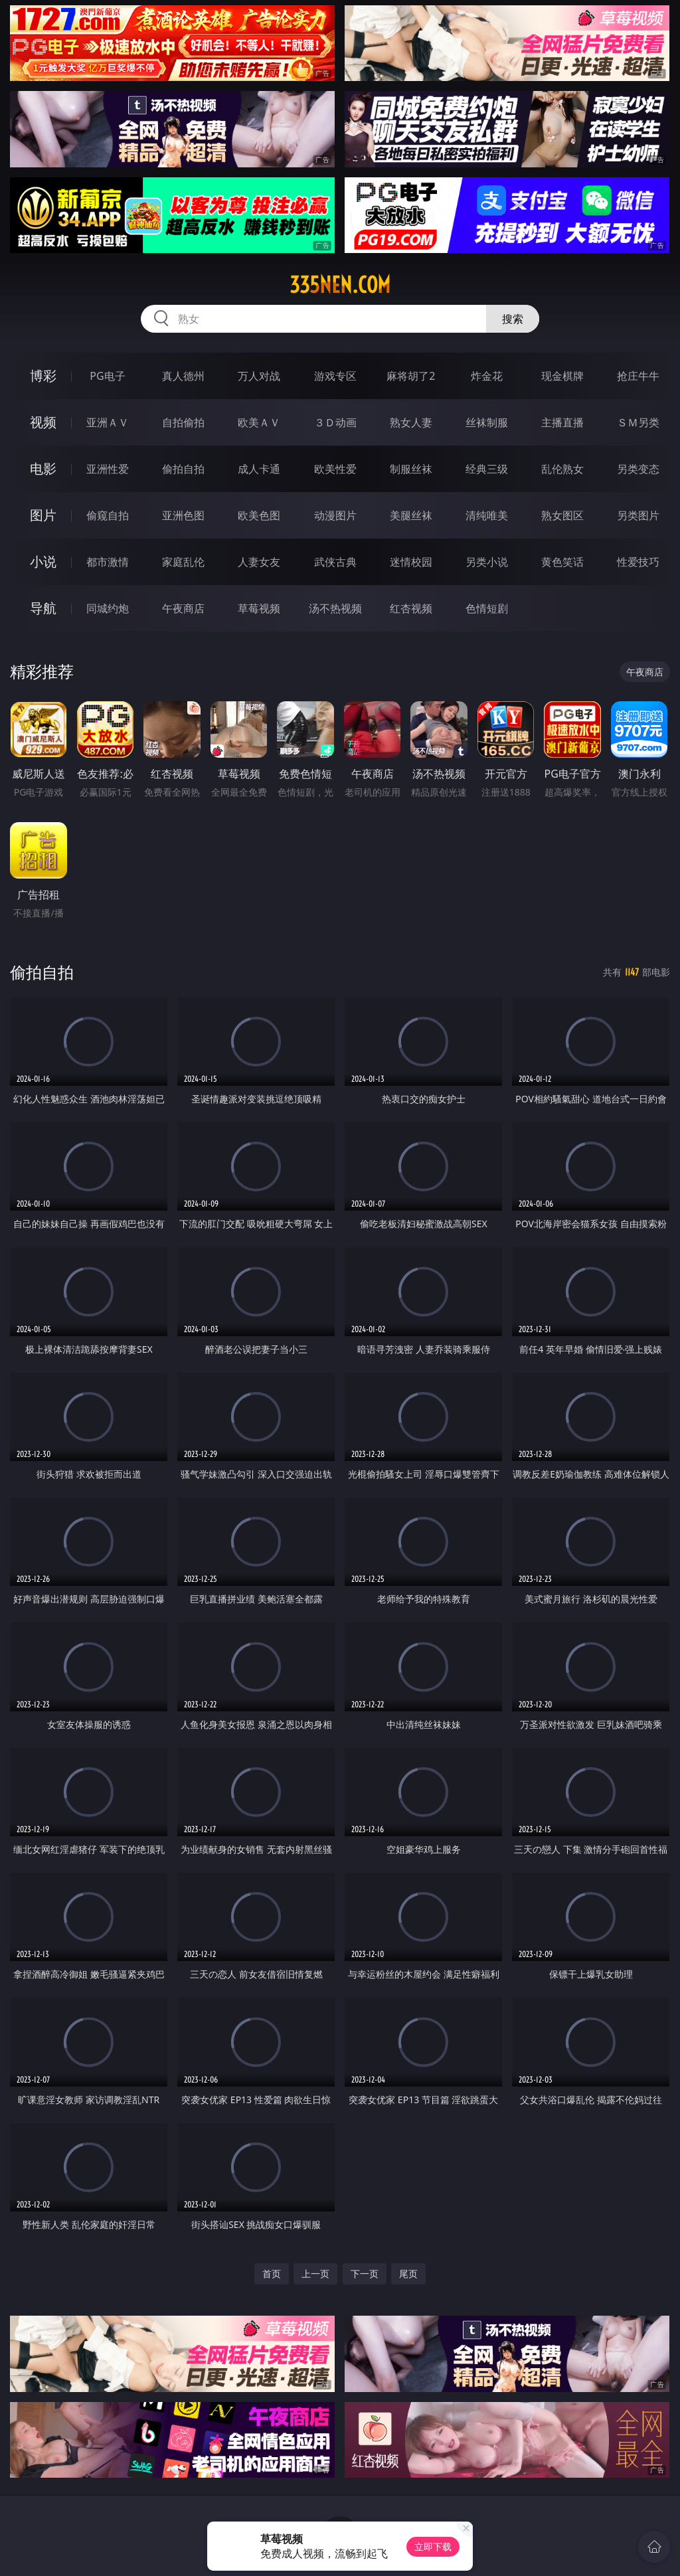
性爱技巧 (638, 562)
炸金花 (487, 376)
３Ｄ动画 (335, 422)
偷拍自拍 (183, 469)
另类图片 (638, 515)
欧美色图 (259, 515)
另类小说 (487, 562)
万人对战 (259, 376)
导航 (43, 608)
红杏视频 (411, 608)
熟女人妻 (411, 422)
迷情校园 (411, 562)
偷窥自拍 (107, 515)
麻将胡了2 (410, 376)
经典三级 (487, 469)
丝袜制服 (487, 422)
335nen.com (340, 285)
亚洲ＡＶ (107, 422)
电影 (43, 468)
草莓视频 (259, 608)
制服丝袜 (411, 469)
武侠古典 (335, 562)
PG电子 (107, 376)
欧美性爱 (335, 469)
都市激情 (107, 562)
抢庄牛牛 (638, 376)
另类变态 (638, 469)
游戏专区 (335, 376)
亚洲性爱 (107, 469)
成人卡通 (259, 469)
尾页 (408, 2273)
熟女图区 (562, 515)
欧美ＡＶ (259, 422)
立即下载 (433, 2546)
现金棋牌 (562, 376)
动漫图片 (335, 515)
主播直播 (562, 422)
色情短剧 (487, 608)
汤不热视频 (335, 608)
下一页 (365, 2273)
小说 (43, 561)
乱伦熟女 (562, 469)
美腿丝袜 (411, 515)
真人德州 (183, 376)
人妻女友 (259, 562)
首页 (271, 2273)
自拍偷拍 (183, 422)
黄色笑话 (562, 562)
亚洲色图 (183, 515)
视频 (43, 422)
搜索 (512, 318)
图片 (43, 515)
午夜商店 (183, 608)
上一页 (315, 2273)
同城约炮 (107, 608)
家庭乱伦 (183, 562)
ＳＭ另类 (638, 422)
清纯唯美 (487, 515)
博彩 (43, 376)
